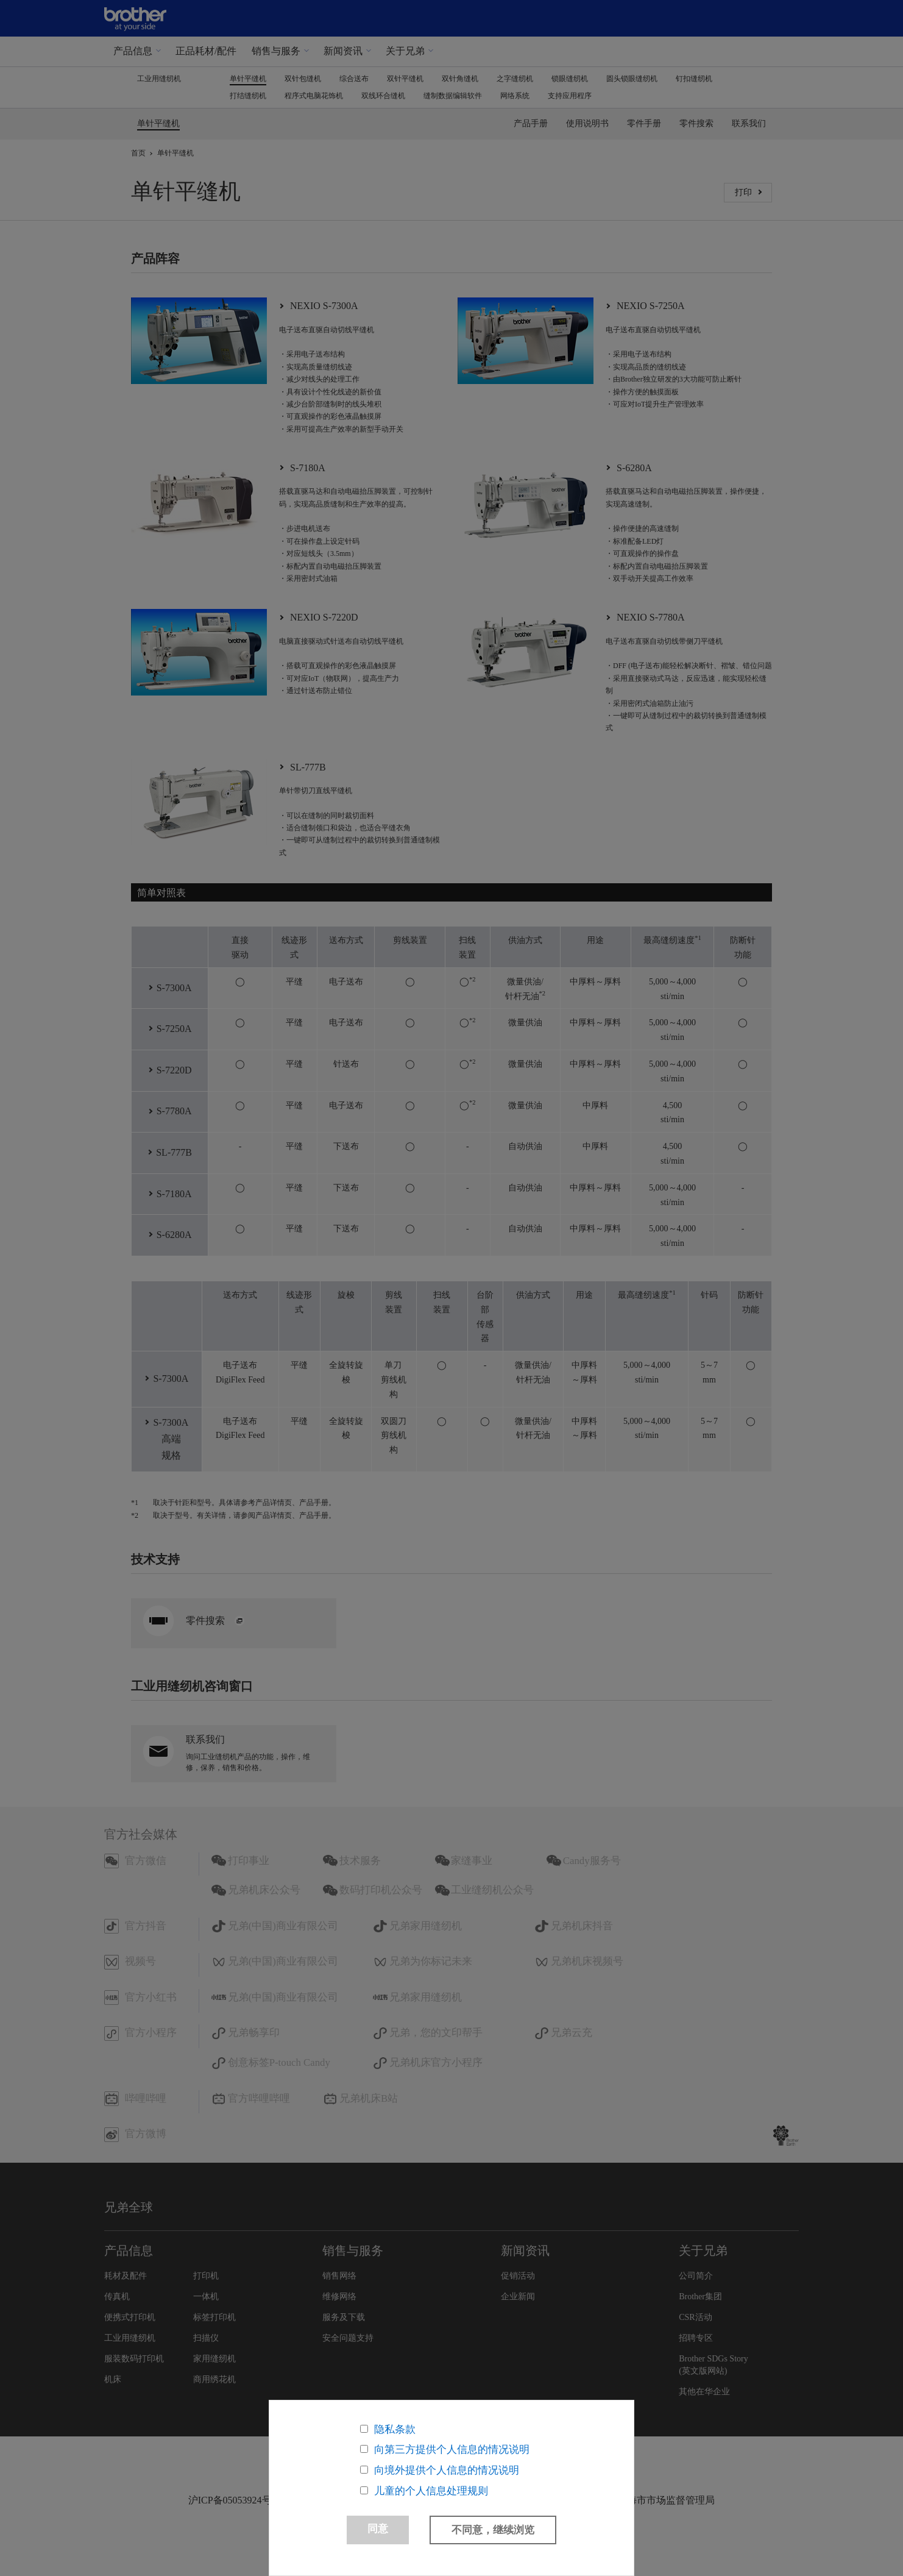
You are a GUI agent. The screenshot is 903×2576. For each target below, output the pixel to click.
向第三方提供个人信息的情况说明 (451, 2448)
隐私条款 (395, 2427)
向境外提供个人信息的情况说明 (446, 2469)
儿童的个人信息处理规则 (431, 2490)
